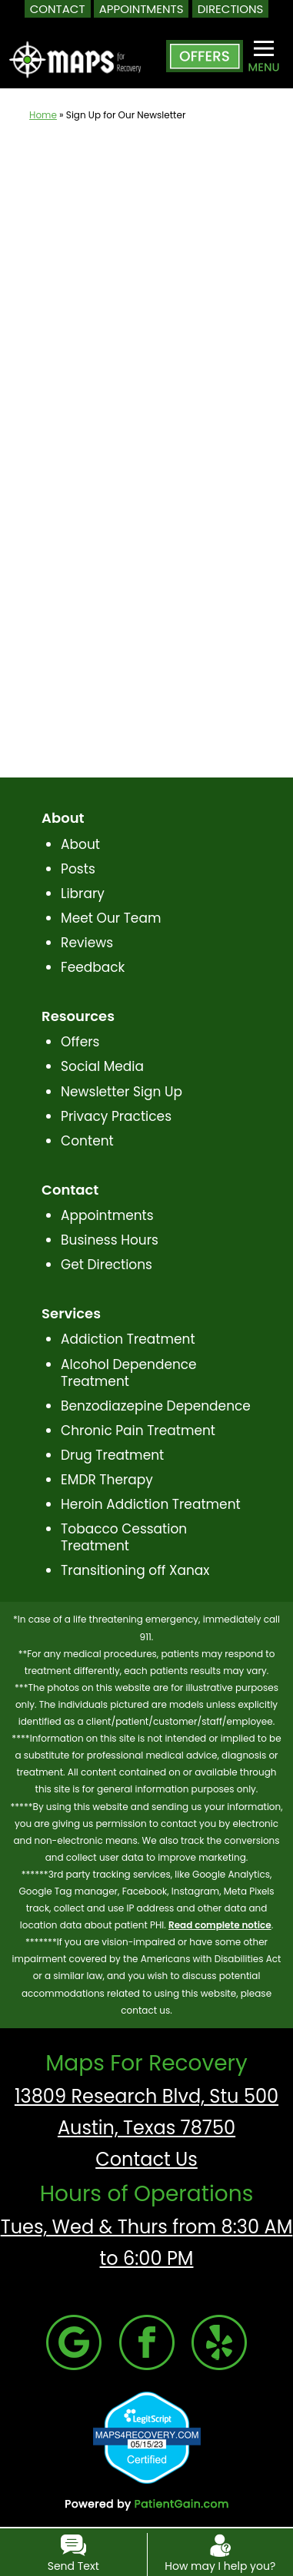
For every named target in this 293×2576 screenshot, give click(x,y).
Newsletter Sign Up (121, 1091)
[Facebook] (146, 2341)
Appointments (107, 1215)
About (80, 844)
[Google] (73, 2341)
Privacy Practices (116, 1116)
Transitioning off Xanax (135, 1570)
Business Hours (109, 1240)
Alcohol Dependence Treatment (129, 1373)
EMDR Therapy (107, 1479)
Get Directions (106, 1264)
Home (43, 114)
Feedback (93, 967)
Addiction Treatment (128, 1339)
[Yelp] (219, 2341)
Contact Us (146, 2159)
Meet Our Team (111, 918)
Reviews (87, 942)
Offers (80, 1042)
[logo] (75, 47)
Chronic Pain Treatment (138, 1430)
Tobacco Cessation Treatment (124, 1537)
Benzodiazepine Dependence (156, 1406)
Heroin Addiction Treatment (151, 1504)
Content (87, 1141)
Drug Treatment (112, 1455)
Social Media (102, 1066)
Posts (78, 869)
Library (83, 893)
